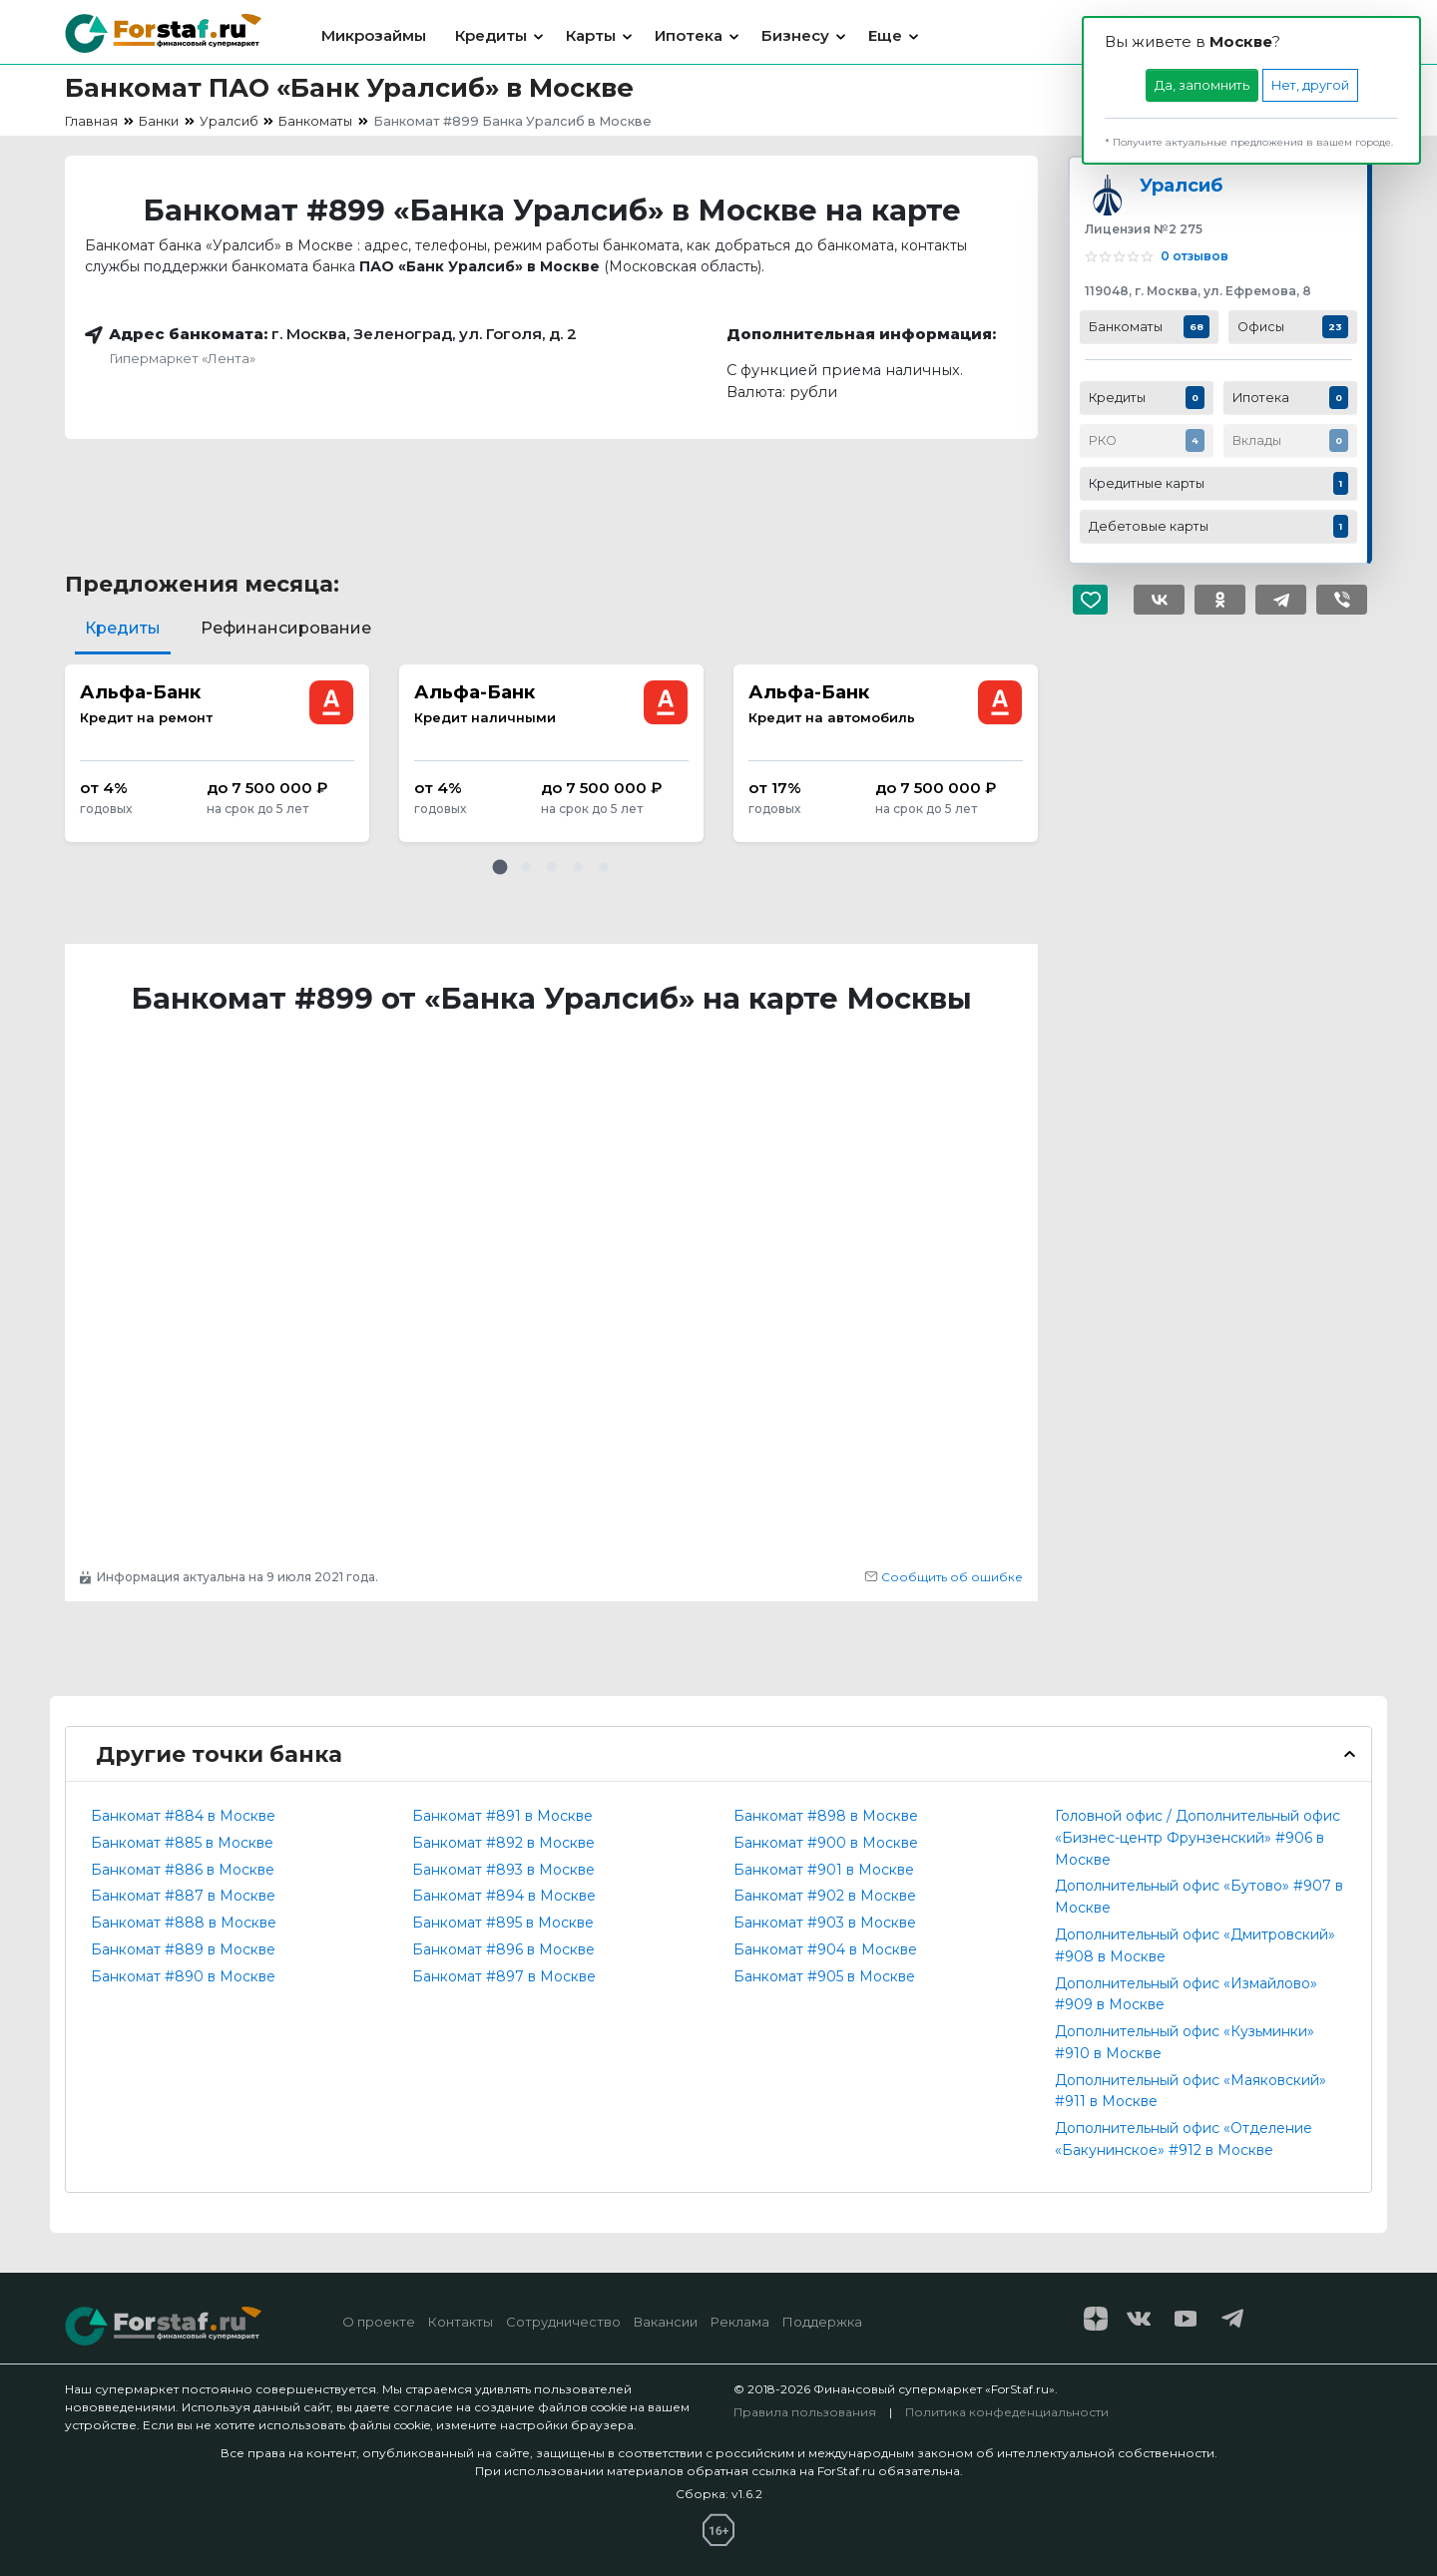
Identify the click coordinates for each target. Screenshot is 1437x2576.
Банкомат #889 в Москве (183, 1949)
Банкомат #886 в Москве (182, 1870)
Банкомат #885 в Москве (182, 1843)
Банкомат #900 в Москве (825, 1843)
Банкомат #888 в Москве (183, 1923)
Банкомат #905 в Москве (824, 1976)
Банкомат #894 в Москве (504, 1896)
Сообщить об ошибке (943, 1576)
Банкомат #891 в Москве (502, 1816)
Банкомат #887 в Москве (183, 1896)
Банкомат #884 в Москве (183, 1816)
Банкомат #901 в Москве (823, 1870)
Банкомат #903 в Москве (824, 1923)
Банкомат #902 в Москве (824, 1896)
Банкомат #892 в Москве (503, 1843)
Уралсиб (1181, 185)
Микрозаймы (373, 35)
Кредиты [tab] (123, 628)
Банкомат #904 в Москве (825, 1949)
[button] (500, 867)
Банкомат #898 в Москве (825, 1816)
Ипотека (688, 35)
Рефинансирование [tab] (286, 628)
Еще (885, 35)
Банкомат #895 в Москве (503, 1923)
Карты (591, 35)
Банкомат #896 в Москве (503, 1949)
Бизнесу (795, 35)
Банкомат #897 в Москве (504, 1976)
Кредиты (491, 35)
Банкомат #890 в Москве (183, 1976)
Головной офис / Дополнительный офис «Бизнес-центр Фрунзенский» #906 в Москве (1197, 1838)
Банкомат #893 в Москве (503, 1870)
